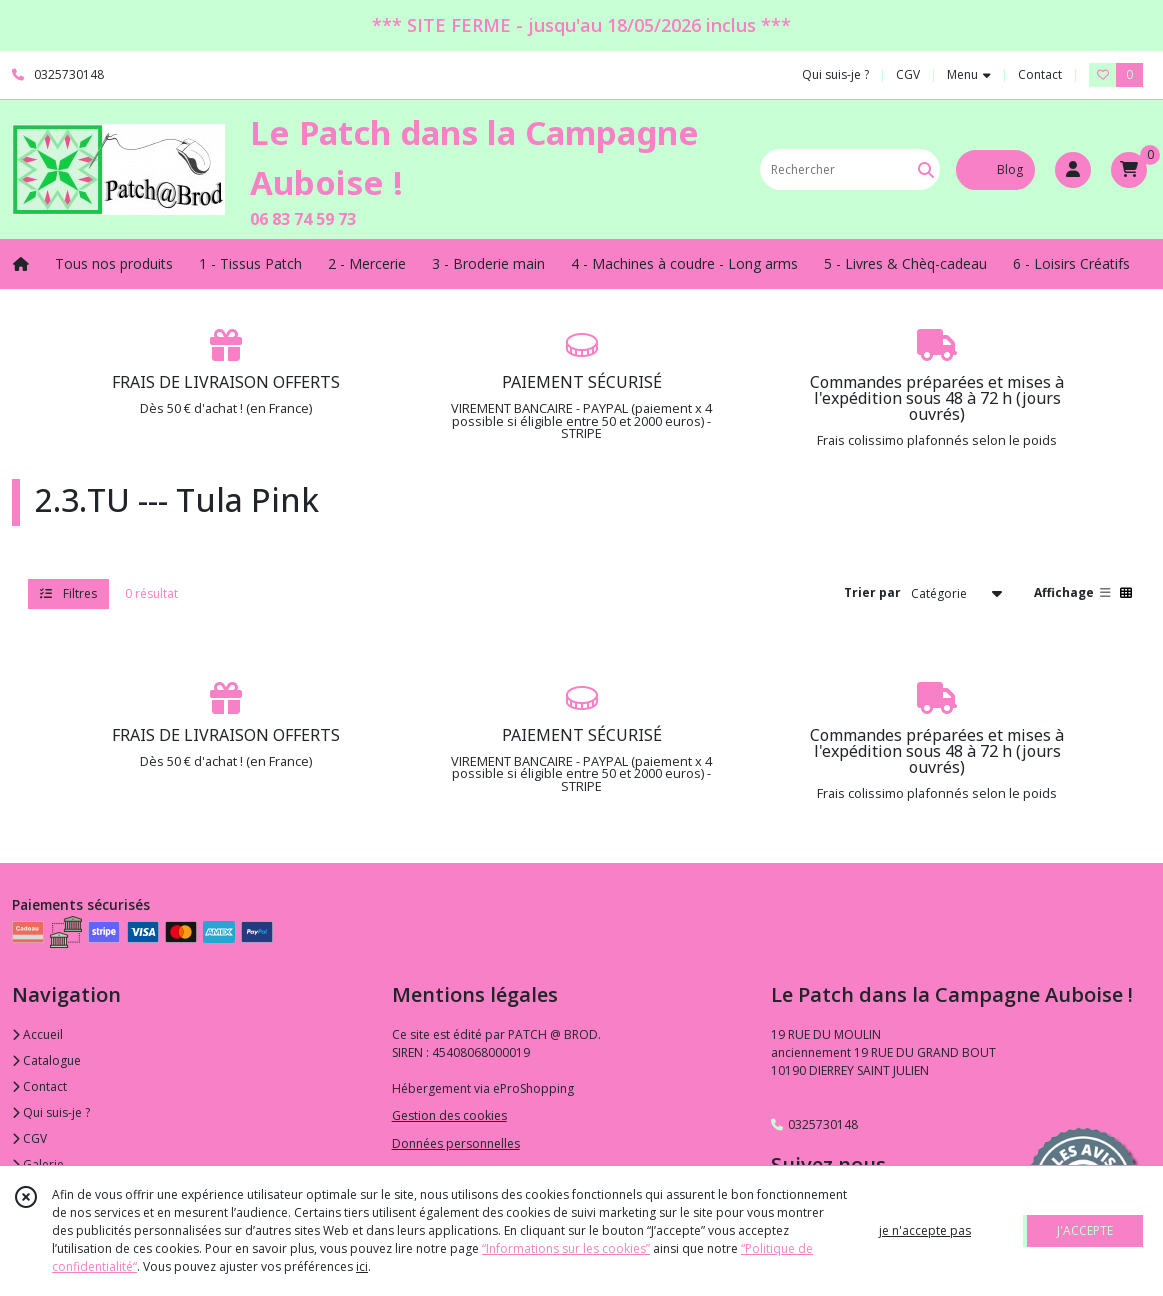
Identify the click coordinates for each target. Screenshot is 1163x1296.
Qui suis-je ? (51, 1112)
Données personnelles (456, 1143)
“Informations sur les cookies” (566, 1248)
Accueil (37, 1034)
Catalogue (46, 1060)
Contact (1040, 74)
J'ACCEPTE (1085, 1230)
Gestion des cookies (449, 1115)
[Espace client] (1073, 170)
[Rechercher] (926, 169)
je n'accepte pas (925, 1230)
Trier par (872, 592)
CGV (29, 1138)
